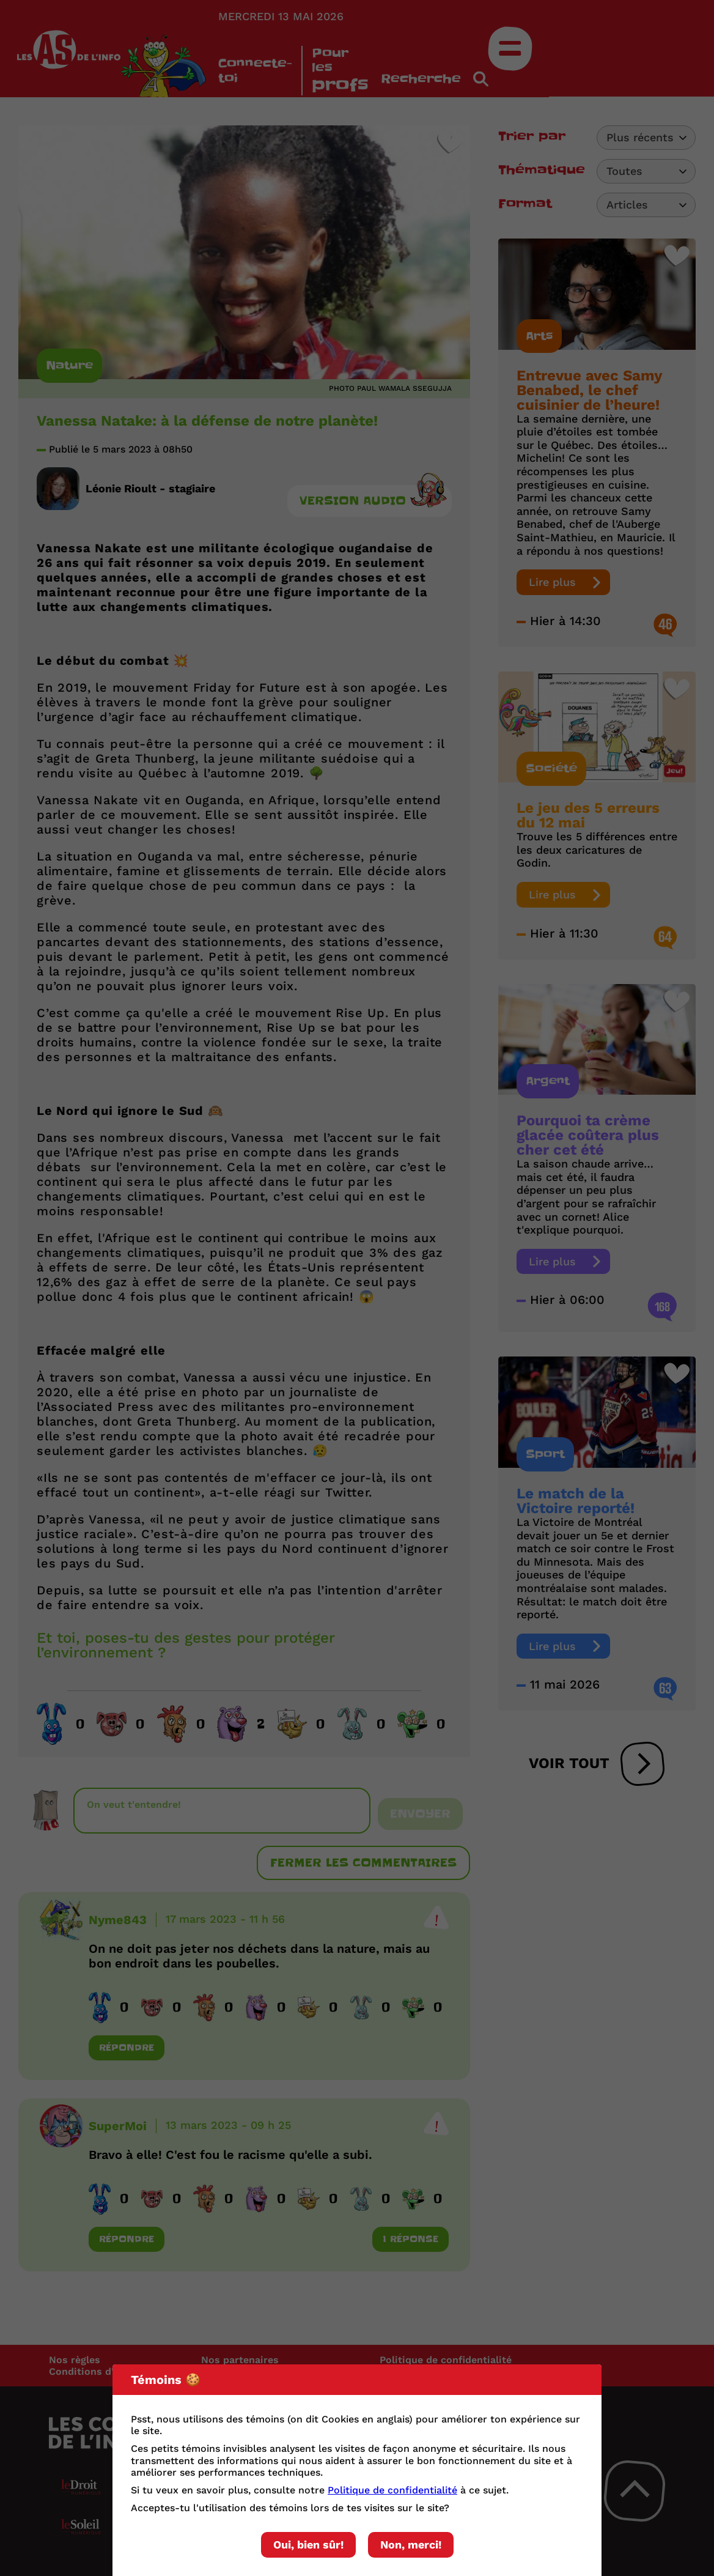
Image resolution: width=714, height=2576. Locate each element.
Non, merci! (410, 2544)
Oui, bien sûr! (308, 2544)
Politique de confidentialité (392, 2490)
